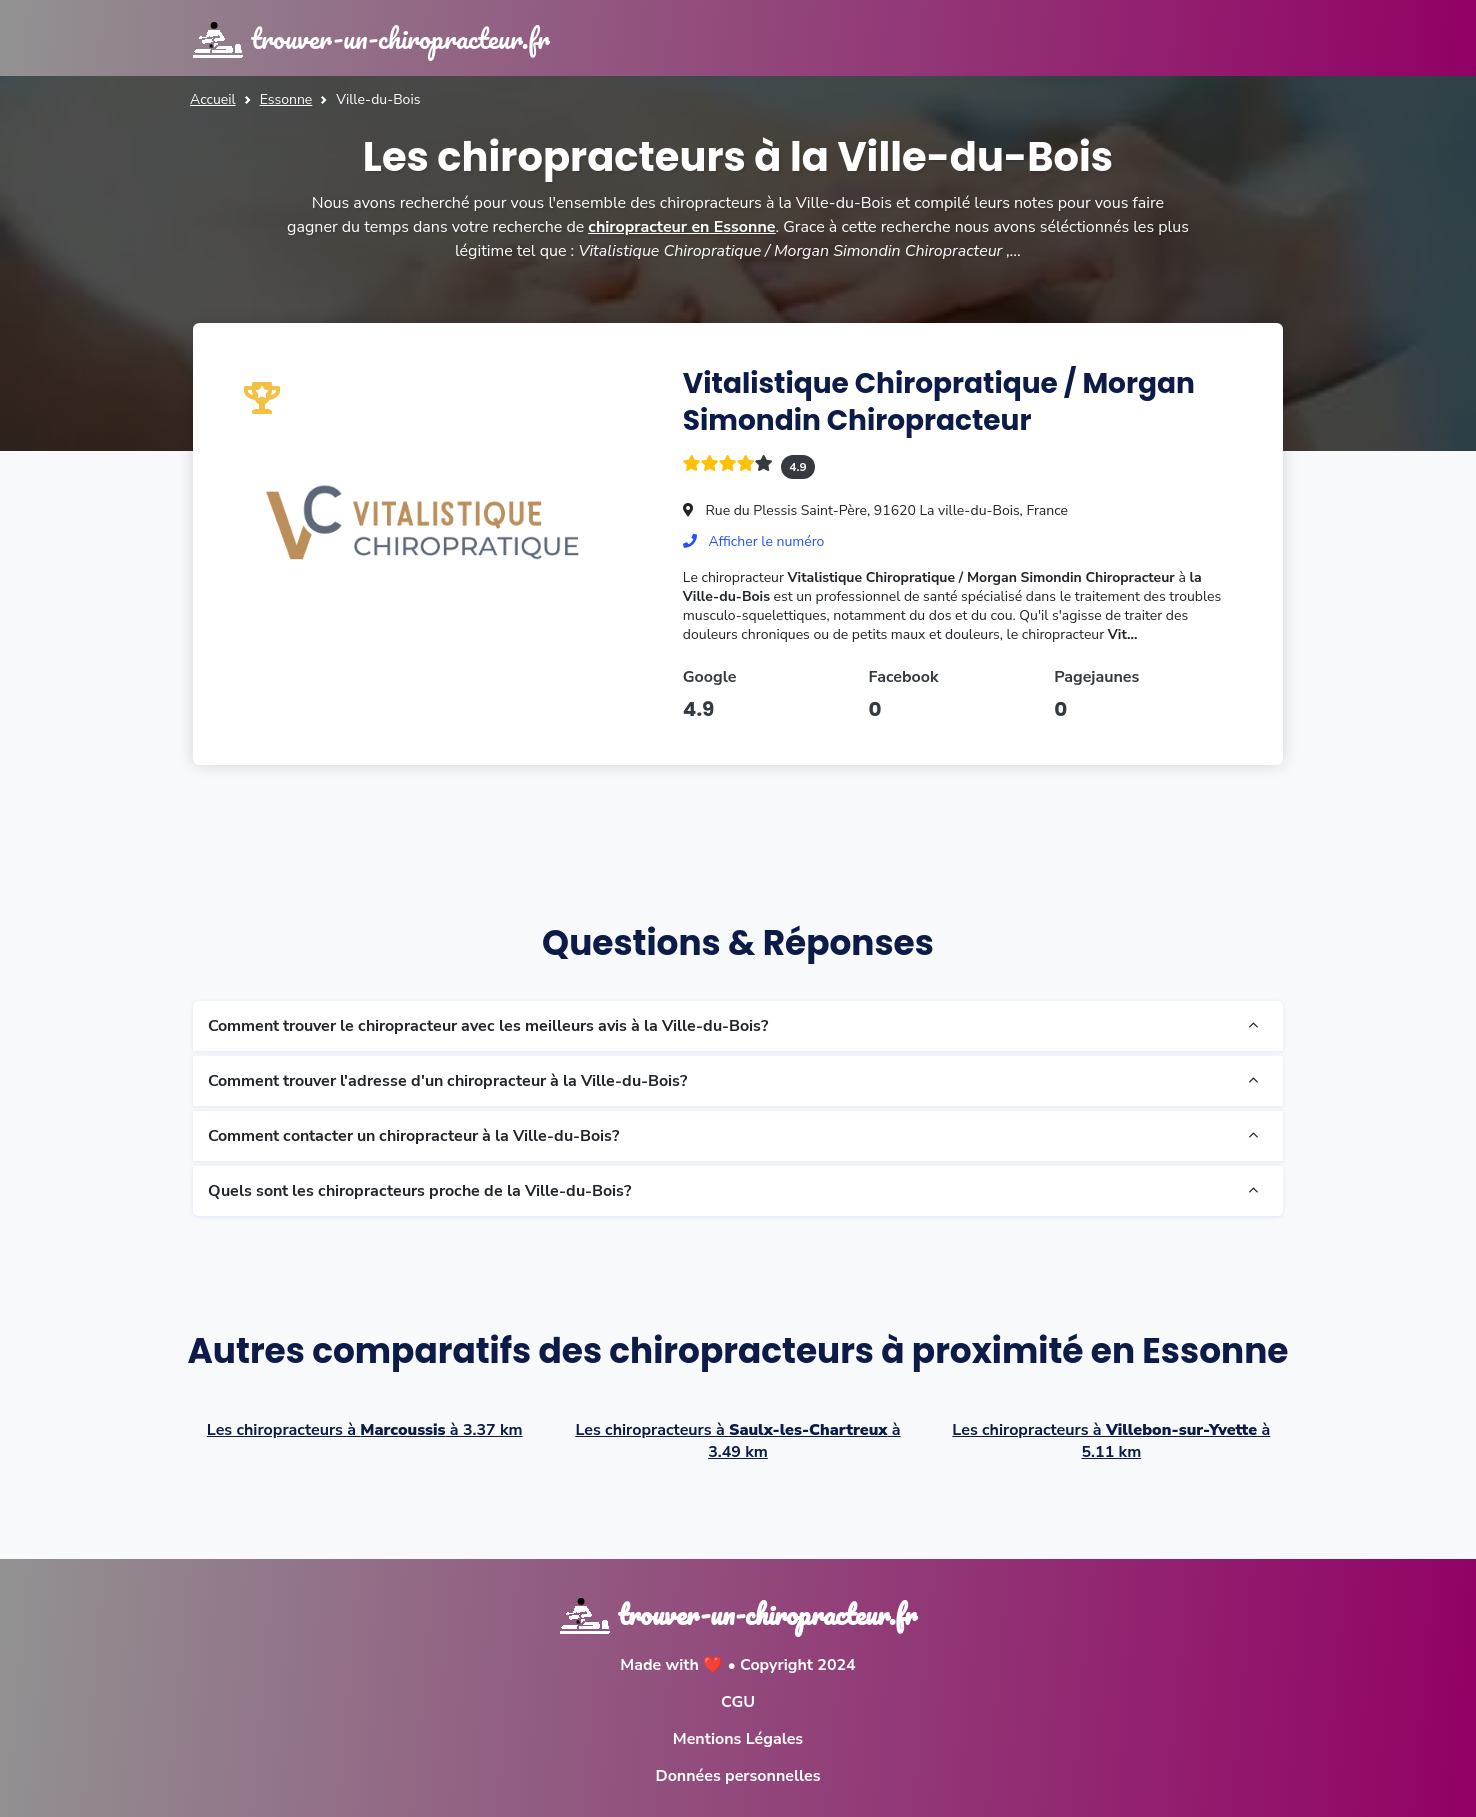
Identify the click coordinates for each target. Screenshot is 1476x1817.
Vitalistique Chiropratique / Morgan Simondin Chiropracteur (939, 401)
